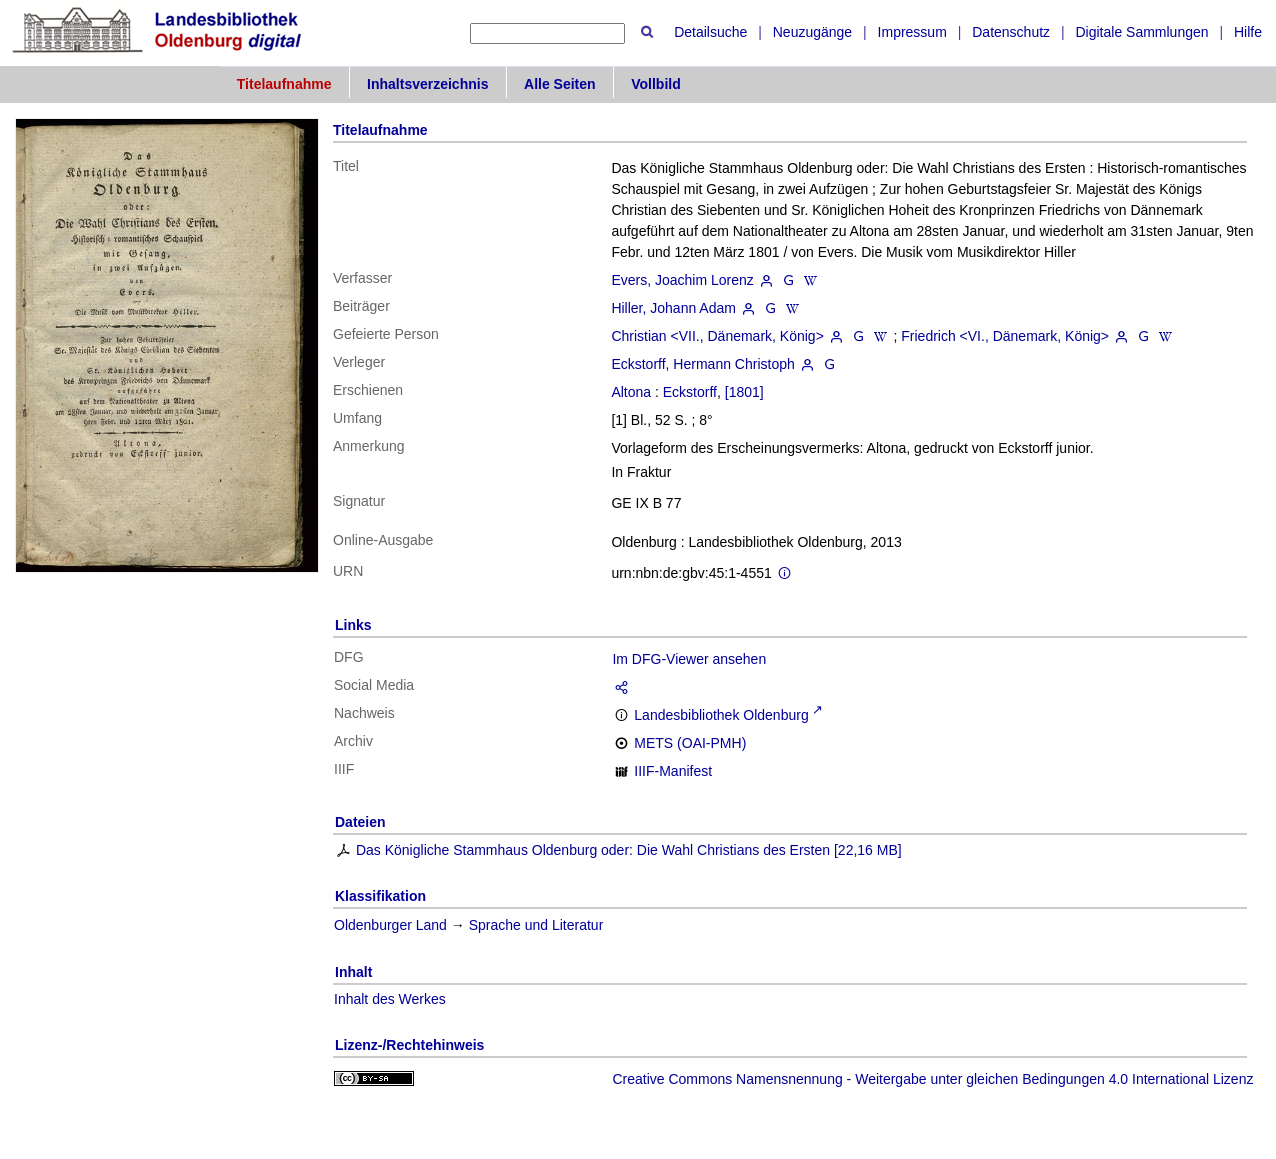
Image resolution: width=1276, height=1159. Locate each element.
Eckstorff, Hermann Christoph (702, 364)
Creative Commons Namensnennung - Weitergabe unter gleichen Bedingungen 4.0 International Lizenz (932, 1079)
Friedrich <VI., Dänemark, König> (1005, 336)
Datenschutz (1011, 32)
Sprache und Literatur (536, 925)
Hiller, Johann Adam (673, 308)
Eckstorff (690, 392)
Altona (631, 392)
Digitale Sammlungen (1141, 32)
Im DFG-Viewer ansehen (689, 659)
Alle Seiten (560, 84)
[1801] (744, 392)
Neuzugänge (812, 32)
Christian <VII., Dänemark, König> (717, 336)
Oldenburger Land (390, 925)
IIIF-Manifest (673, 771)
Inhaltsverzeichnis (427, 84)
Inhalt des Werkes (390, 999)
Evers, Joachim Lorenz (682, 280)
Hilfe (1248, 32)
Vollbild (656, 84)
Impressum (912, 32)
